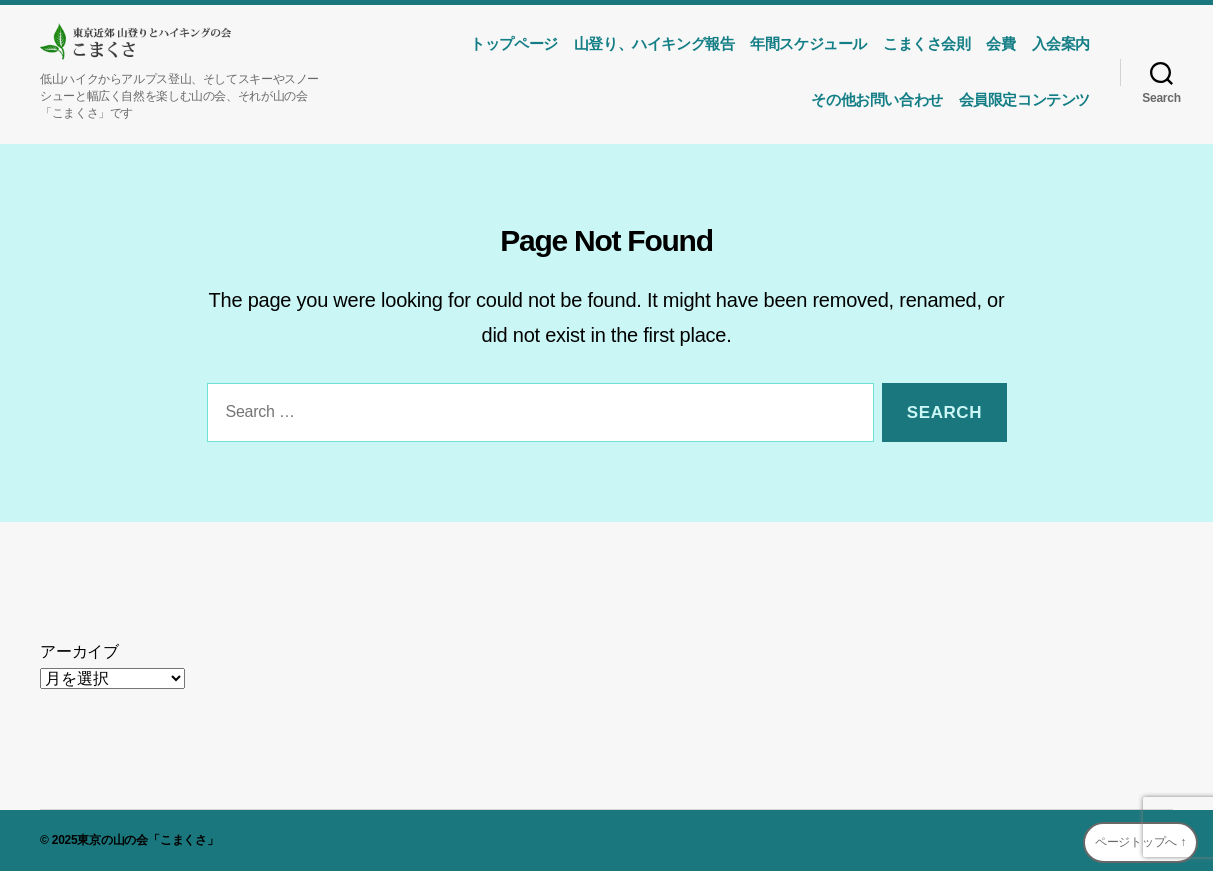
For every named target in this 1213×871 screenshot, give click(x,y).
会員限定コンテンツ (1024, 99)
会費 (1000, 43)
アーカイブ (79, 651)
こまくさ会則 (927, 43)
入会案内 (1061, 43)
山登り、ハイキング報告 (654, 43)
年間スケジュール (808, 43)
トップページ (514, 43)
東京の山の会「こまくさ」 (147, 840)
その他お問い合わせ (876, 99)
